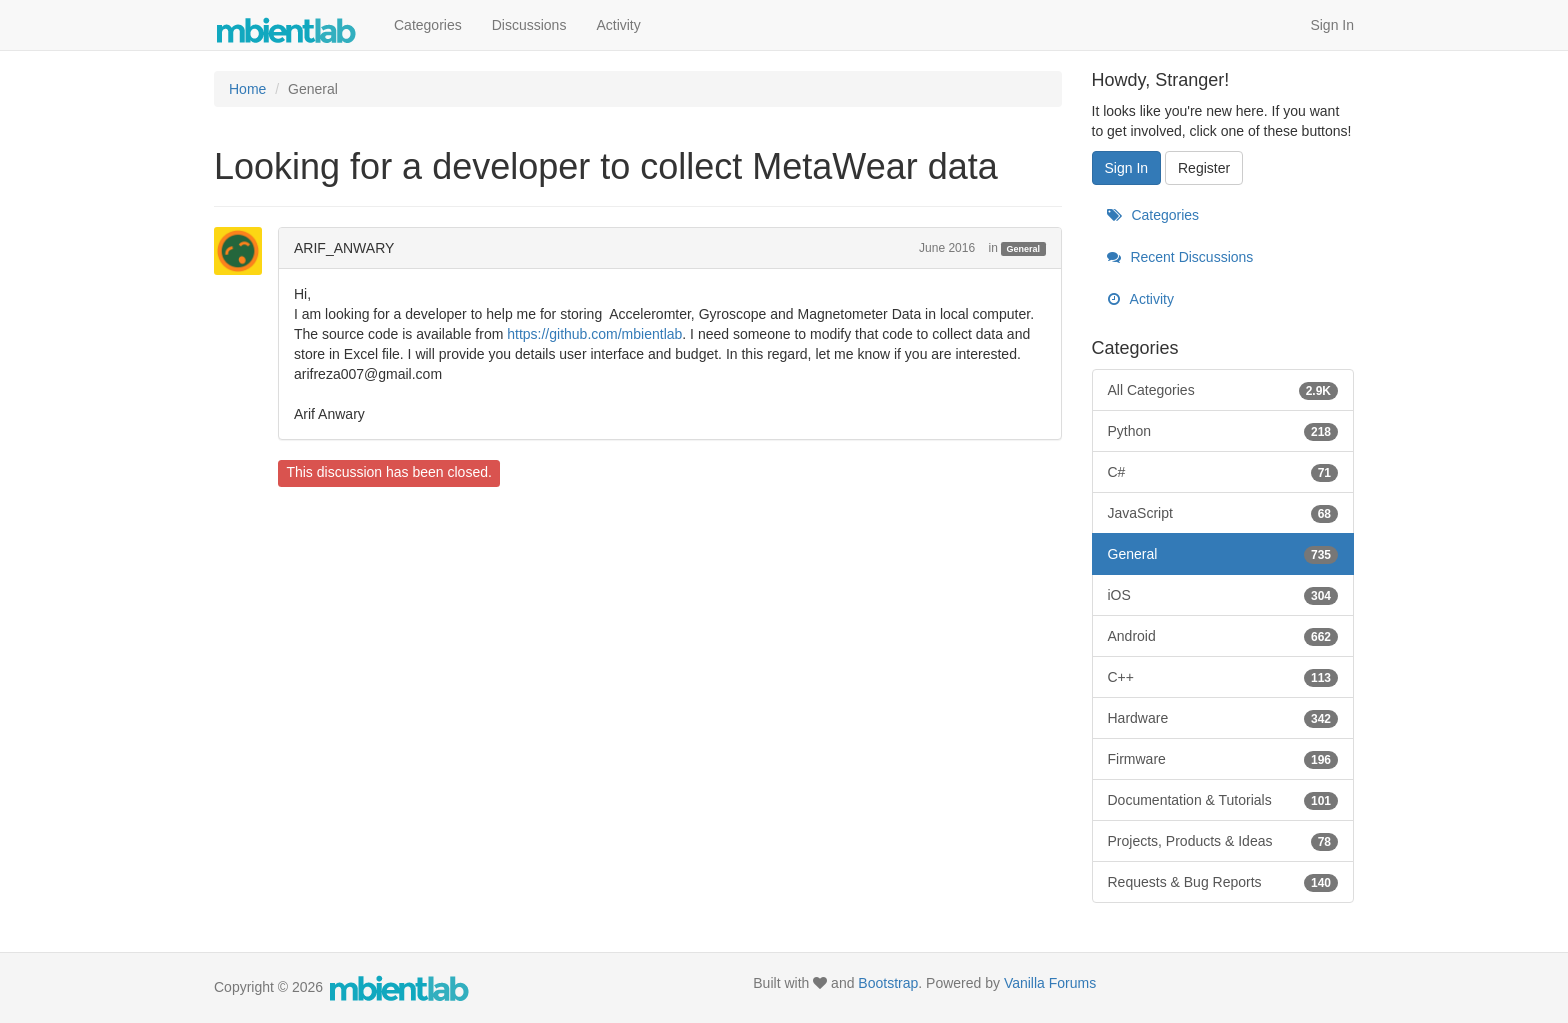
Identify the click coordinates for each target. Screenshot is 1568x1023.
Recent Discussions (1180, 257)
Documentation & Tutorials (1223, 800)
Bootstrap (888, 983)
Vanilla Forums (1050, 983)
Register (1204, 168)
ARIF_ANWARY (344, 248)
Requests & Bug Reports (1223, 882)
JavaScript (1223, 513)
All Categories (1223, 390)
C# (1223, 472)
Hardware (1223, 718)
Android (1223, 636)
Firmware (1223, 759)
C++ (1223, 677)
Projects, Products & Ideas (1223, 841)
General (1024, 249)
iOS (1223, 595)
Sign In (1332, 25)
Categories (428, 25)
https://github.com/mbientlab (594, 334)
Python (1223, 431)
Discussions (529, 25)
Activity (618, 25)
